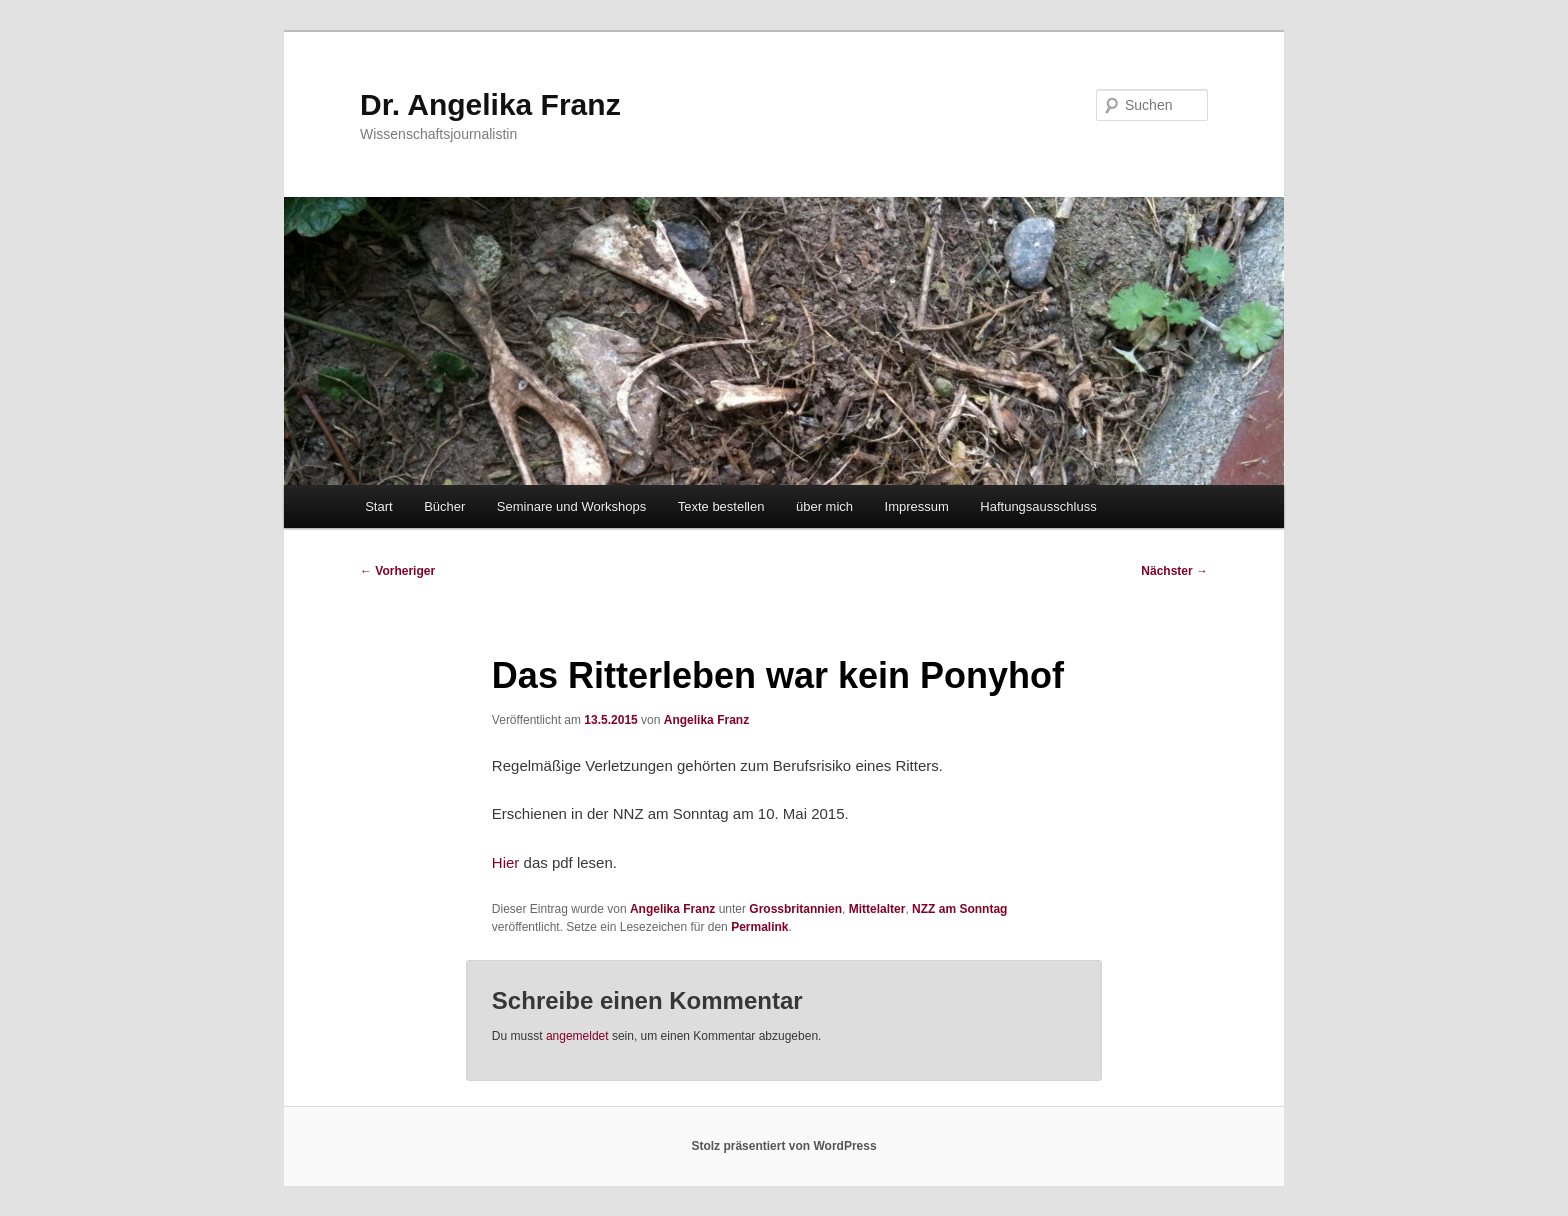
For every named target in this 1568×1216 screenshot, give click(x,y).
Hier (506, 862)
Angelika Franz (706, 720)
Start (378, 506)
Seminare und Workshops (571, 506)
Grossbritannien (795, 909)
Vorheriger (397, 571)
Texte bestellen (721, 506)
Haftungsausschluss (1038, 506)
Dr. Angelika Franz (490, 104)
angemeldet (577, 1036)
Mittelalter (877, 909)
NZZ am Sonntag (959, 909)
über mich (824, 506)
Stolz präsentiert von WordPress (783, 1146)
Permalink (759, 927)
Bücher (444, 506)
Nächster (1174, 571)
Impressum (917, 506)
